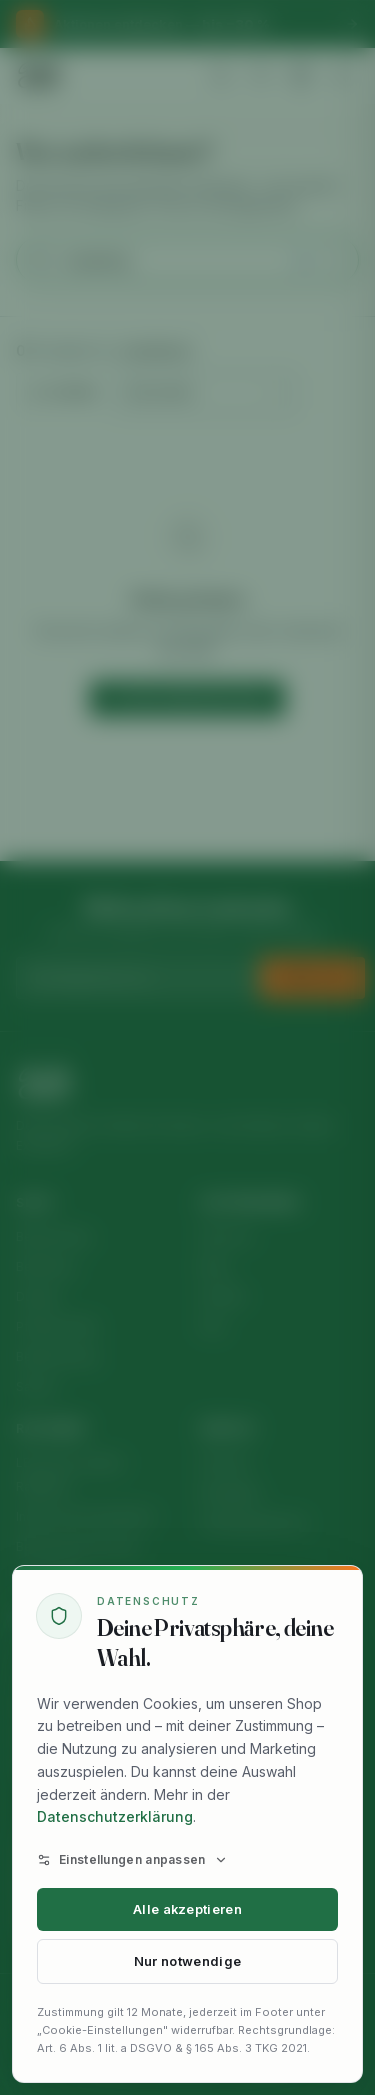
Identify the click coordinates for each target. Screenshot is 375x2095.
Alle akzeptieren (187, 1909)
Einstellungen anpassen (132, 1859)
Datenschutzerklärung (115, 1816)
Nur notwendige (187, 1961)
